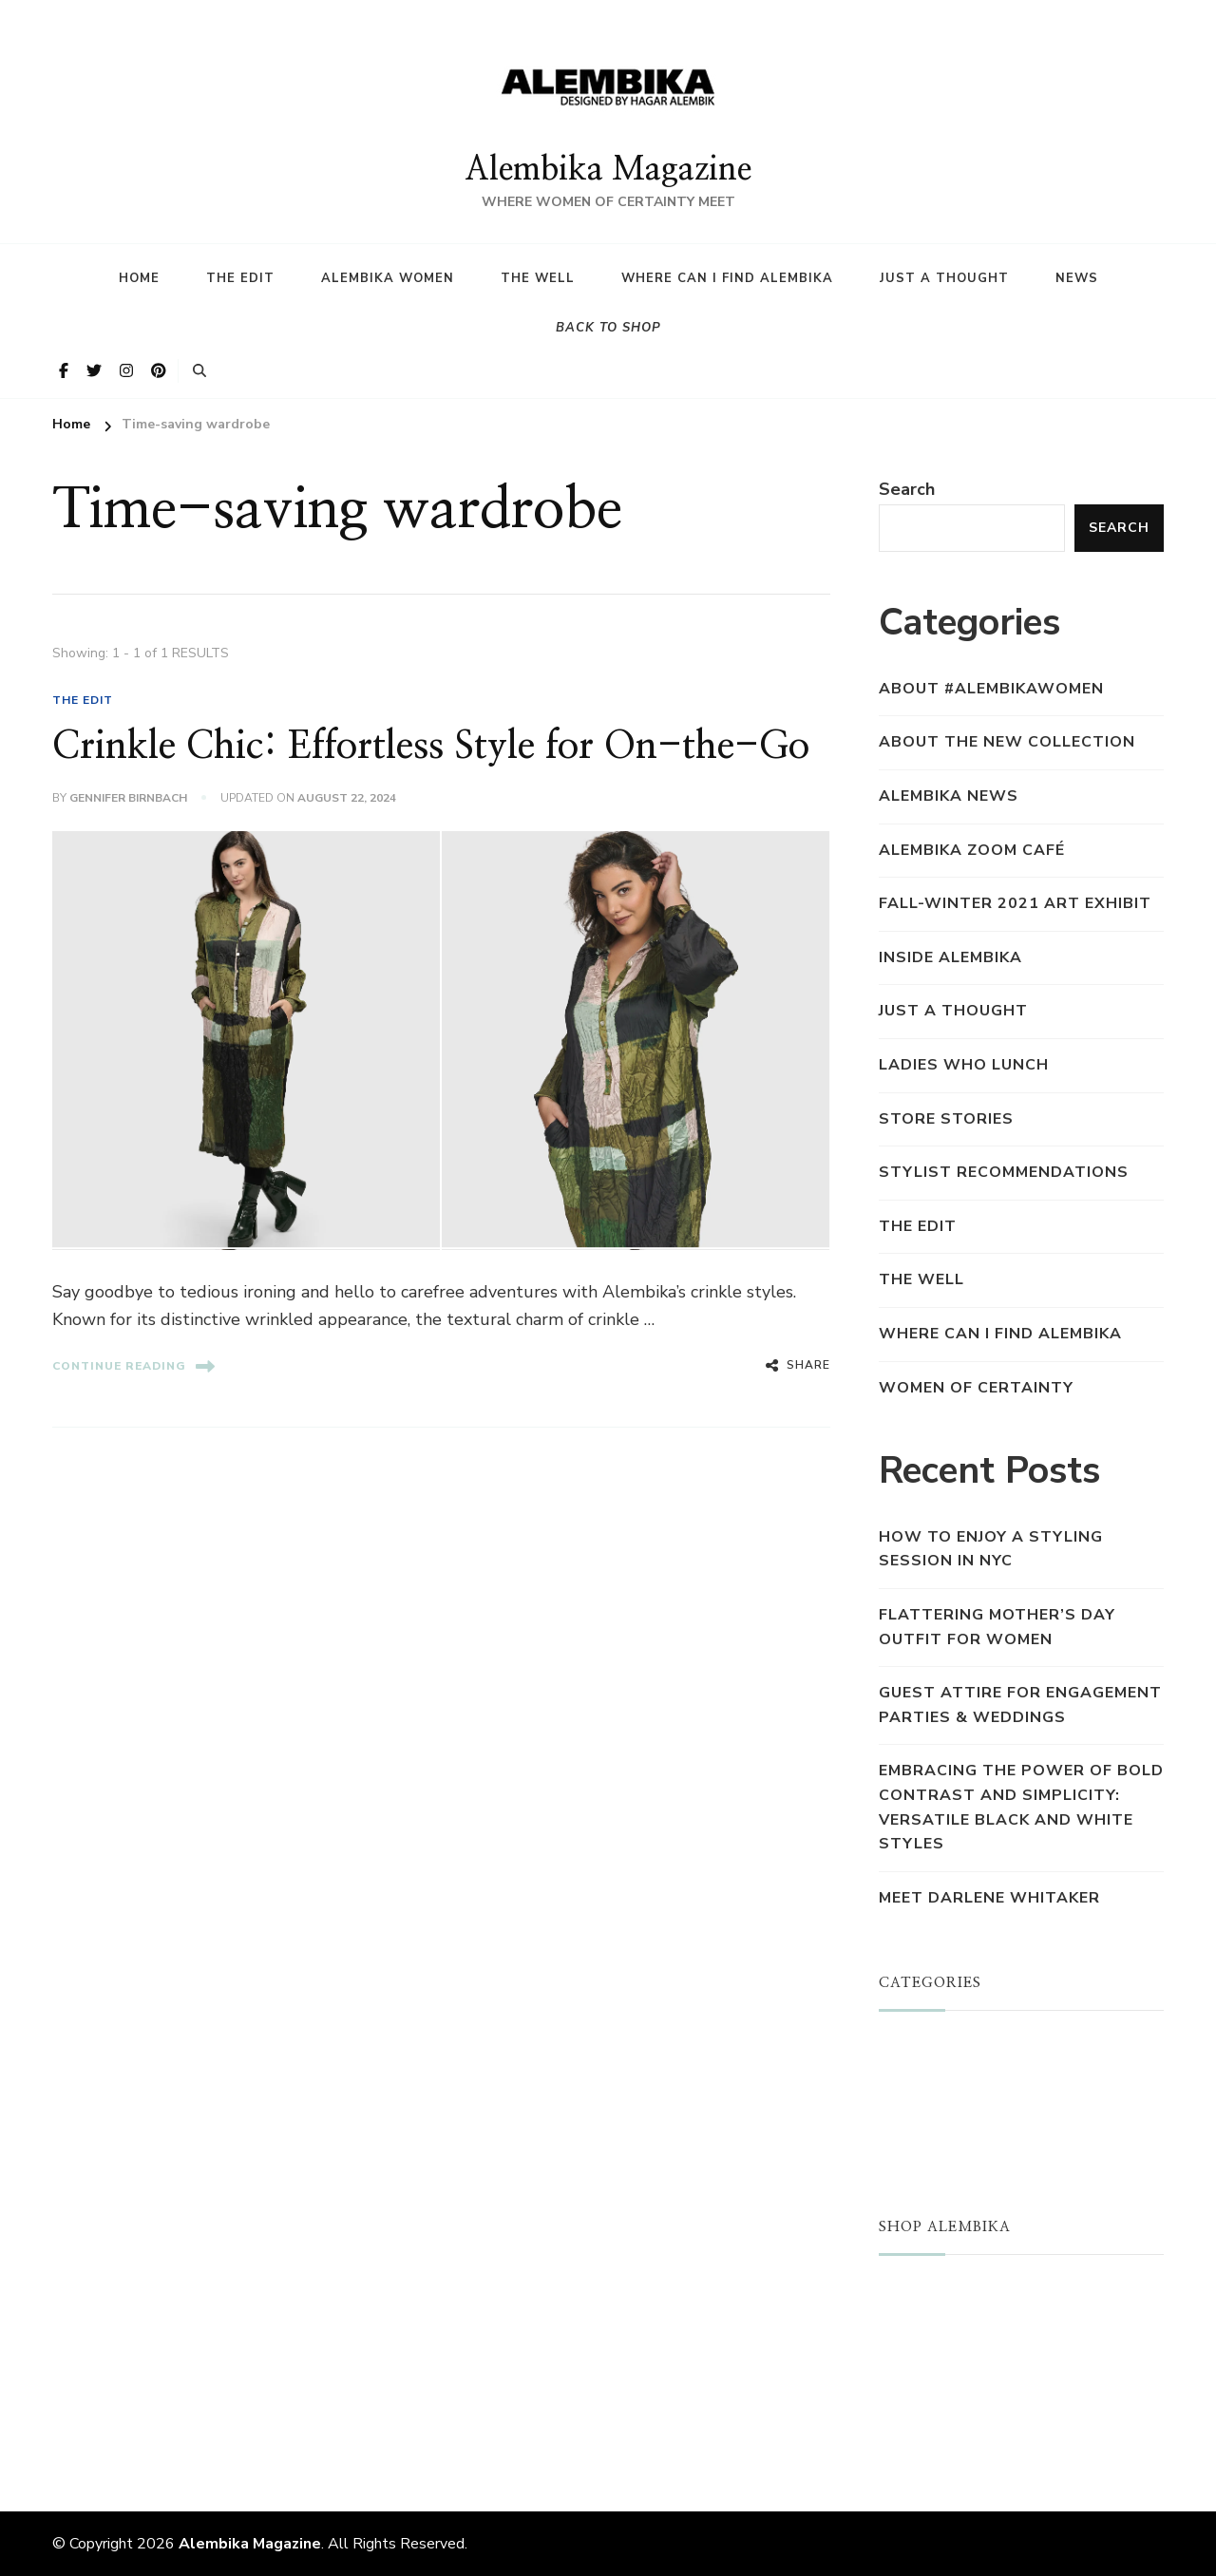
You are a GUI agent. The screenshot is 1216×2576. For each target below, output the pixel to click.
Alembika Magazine (608, 170)
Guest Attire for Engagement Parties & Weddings (1020, 1705)
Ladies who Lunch (964, 1064)
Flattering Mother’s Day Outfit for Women (997, 1627)
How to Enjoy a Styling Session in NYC (991, 1549)
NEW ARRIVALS (944, 2323)
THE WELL (921, 1279)
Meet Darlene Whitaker (989, 1897)
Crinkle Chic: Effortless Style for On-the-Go (430, 747)
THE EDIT (82, 700)
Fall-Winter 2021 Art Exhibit (1015, 903)
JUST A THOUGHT (955, 2048)
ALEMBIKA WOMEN (958, 2079)
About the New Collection (1007, 741)
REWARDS (922, 2412)
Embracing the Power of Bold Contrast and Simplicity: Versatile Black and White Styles (1021, 1807)
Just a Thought (944, 278)
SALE (900, 2352)
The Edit (240, 278)
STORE (907, 2293)
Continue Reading (133, 1366)
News (1076, 278)
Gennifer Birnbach (128, 797)
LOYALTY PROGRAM (961, 2383)
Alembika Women (387, 278)
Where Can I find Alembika (727, 278)
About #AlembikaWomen (991, 688)
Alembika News (948, 796)
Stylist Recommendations (1004, 1172)
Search (907, 489)
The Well (538, 278)
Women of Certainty (976, 1387)
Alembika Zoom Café (972, 850)
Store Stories (946, 1118)
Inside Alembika (950, 957)
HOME (139, 278)
